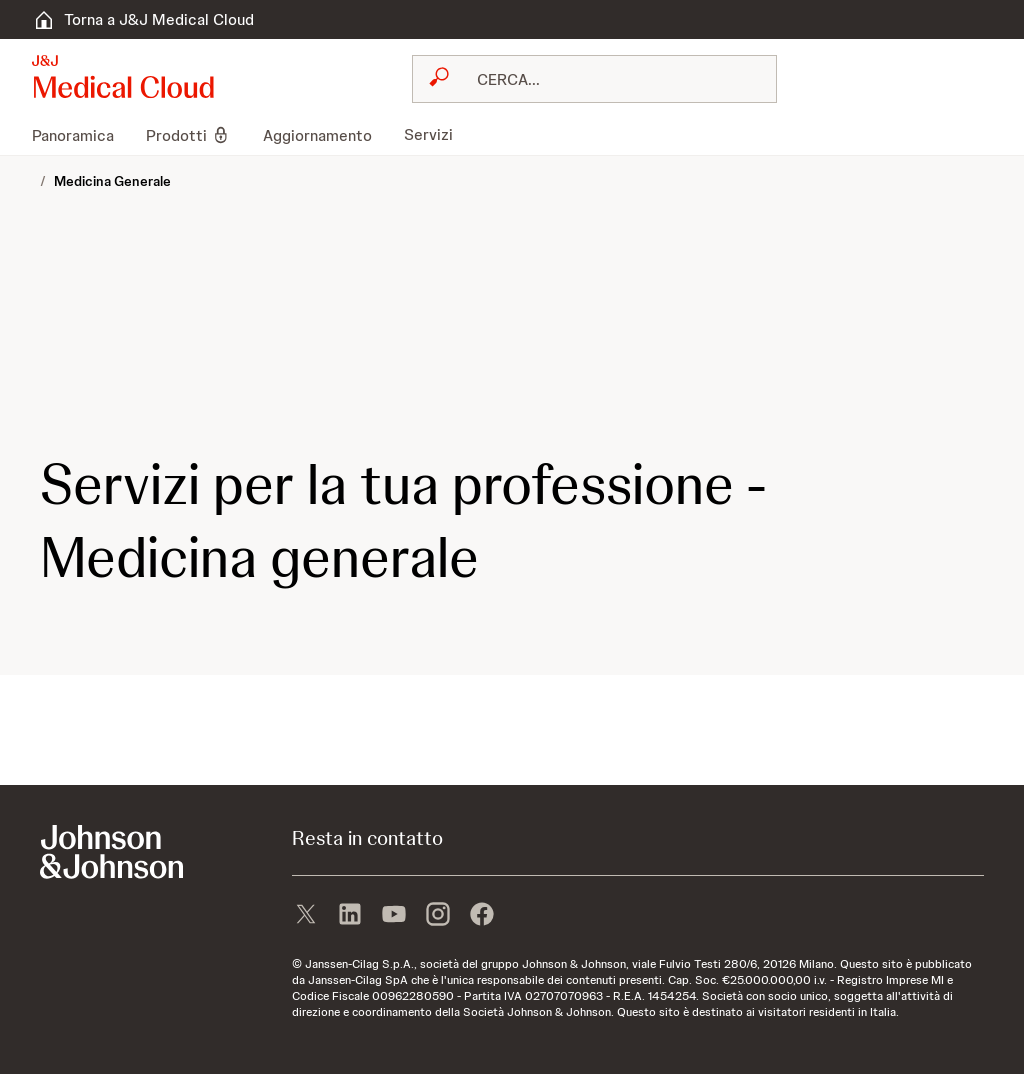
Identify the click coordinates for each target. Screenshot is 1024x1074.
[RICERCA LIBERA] (606, 79)
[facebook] (482, 916)
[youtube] (394, 916)
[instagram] (438, 916)
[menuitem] (81, 135)
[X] (306, 916)
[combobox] (594, 79)
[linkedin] (350, 916)
